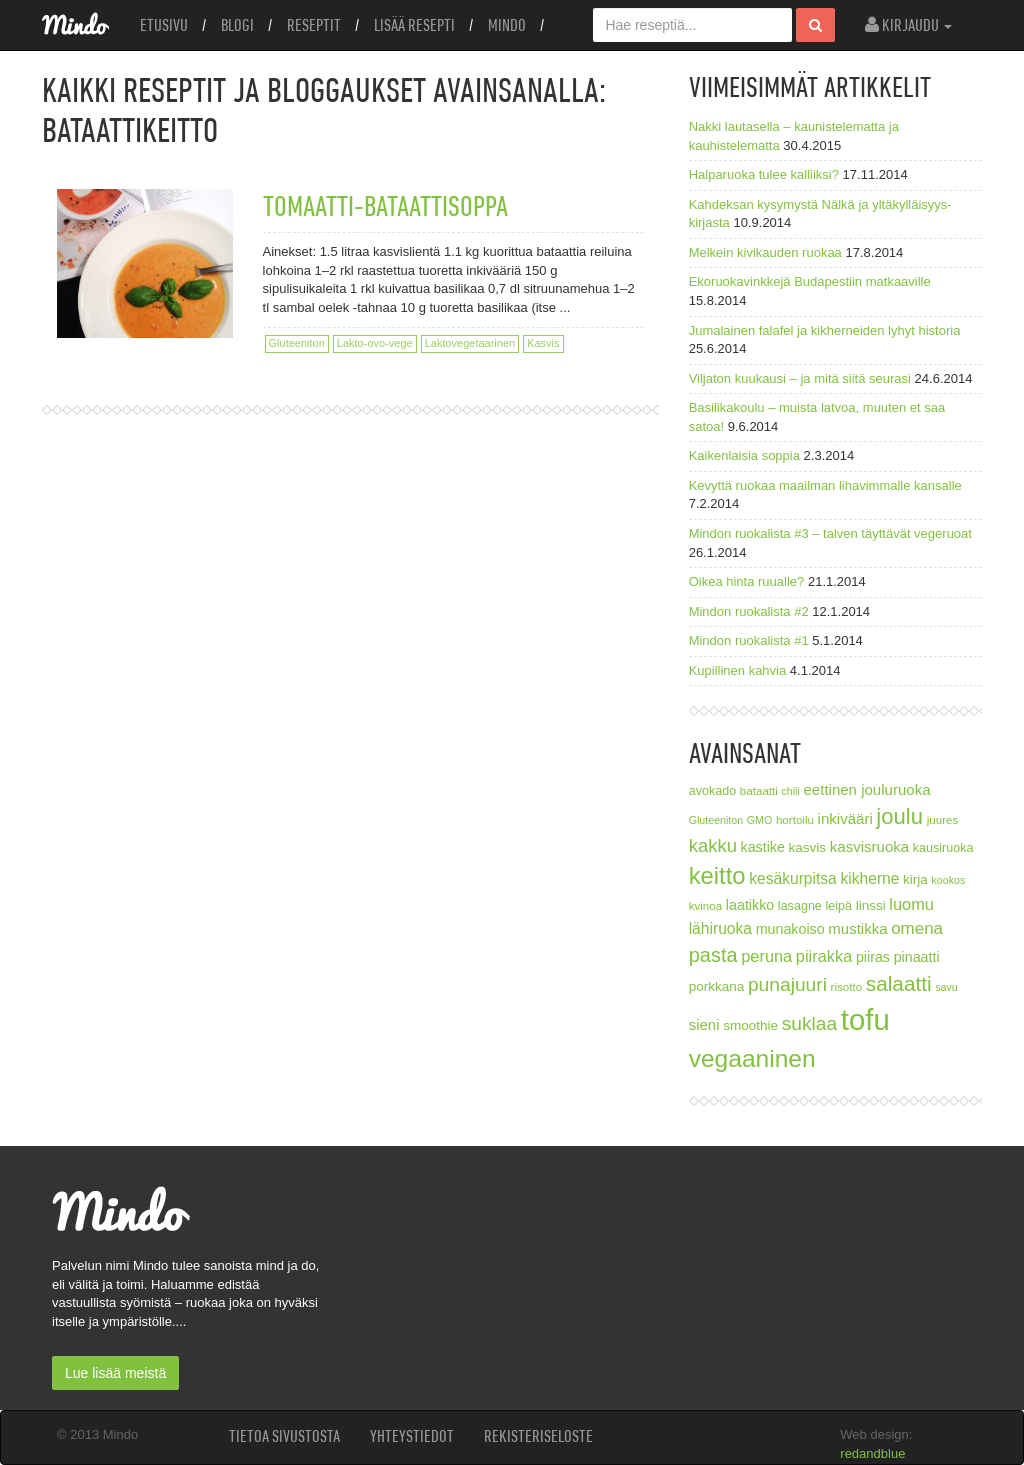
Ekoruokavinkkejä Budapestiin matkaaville (810, 281)
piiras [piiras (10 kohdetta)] (873, 957)
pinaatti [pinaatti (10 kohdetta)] (917, 957)
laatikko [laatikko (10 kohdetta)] (750, 905)
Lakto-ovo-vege (375, 343)
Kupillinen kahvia (738, 670)
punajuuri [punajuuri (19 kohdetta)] (787, 984)
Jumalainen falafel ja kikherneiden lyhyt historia (825, 330)
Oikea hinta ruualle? (747, 581)
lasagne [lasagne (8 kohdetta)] (800, 906)
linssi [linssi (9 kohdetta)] (871, 905)
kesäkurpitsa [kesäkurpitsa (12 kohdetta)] (793, 878)
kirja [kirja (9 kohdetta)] (915, 879)
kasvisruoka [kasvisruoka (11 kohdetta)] (869, 846)
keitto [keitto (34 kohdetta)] (717, 875)
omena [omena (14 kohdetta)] (917, 928)
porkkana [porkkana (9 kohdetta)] (717, 986)
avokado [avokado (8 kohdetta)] (713, 791)
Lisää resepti (414, 25)
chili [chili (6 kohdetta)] (791, 791)
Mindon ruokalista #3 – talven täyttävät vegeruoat (830, 533)
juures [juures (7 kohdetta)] (943, 819)
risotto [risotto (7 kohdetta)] (847, 986)
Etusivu (164, 25)
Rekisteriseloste (538, 1436)
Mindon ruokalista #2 (749, 611)
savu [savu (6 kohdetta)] (946, 987)
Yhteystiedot (412, 1436)
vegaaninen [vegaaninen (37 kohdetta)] (752, 1058)
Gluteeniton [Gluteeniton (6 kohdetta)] (716, 820)
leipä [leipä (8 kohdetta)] (838, 906)
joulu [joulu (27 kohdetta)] (899, 816)
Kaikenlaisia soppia (744, 455)
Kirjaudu (908, 25)
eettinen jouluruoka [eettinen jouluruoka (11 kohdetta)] (866, 789)
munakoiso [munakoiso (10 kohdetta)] (790, 929)
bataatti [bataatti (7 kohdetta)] (759, 790)
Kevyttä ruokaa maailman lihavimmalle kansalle (825, 485)
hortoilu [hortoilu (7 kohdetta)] (795, 819)
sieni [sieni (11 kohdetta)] (704, 1024)
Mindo (507, 25)
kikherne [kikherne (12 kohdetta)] (869, 878)
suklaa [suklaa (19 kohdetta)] (810, 1023)
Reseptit (314, 25)
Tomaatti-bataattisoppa (385, 205)
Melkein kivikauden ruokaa (765, 252)
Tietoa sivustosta (284, 1436)
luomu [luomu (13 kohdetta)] (911, 904)
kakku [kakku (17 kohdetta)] (713, 845)
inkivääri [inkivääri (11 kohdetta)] (845, 818)
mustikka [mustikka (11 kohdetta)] (857, 928)
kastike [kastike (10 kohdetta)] (763, 847)
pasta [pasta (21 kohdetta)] (713, 955)
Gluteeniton (297, 343)
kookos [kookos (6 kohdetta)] (948, 880)
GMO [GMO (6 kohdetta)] (759, 820)
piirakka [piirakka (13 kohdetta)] (824, 956)
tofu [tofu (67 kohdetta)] (865, 1019)
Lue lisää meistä (115, 1373)
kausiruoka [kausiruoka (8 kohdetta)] (943, 848)
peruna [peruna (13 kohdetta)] (766, 956)
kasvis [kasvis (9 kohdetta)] (808, 847)
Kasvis (543, 343)
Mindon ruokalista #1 (749, 640)
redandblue (872, 1453)
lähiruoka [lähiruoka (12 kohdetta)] (720, 928)
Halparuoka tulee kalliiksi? (764, 174)
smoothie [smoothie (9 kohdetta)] (750, 1025)
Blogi (237, 25)
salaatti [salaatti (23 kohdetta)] (899, 983)
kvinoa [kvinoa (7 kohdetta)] (706, 905)
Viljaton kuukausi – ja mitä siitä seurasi (800, 378)
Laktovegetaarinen (470, 343)
